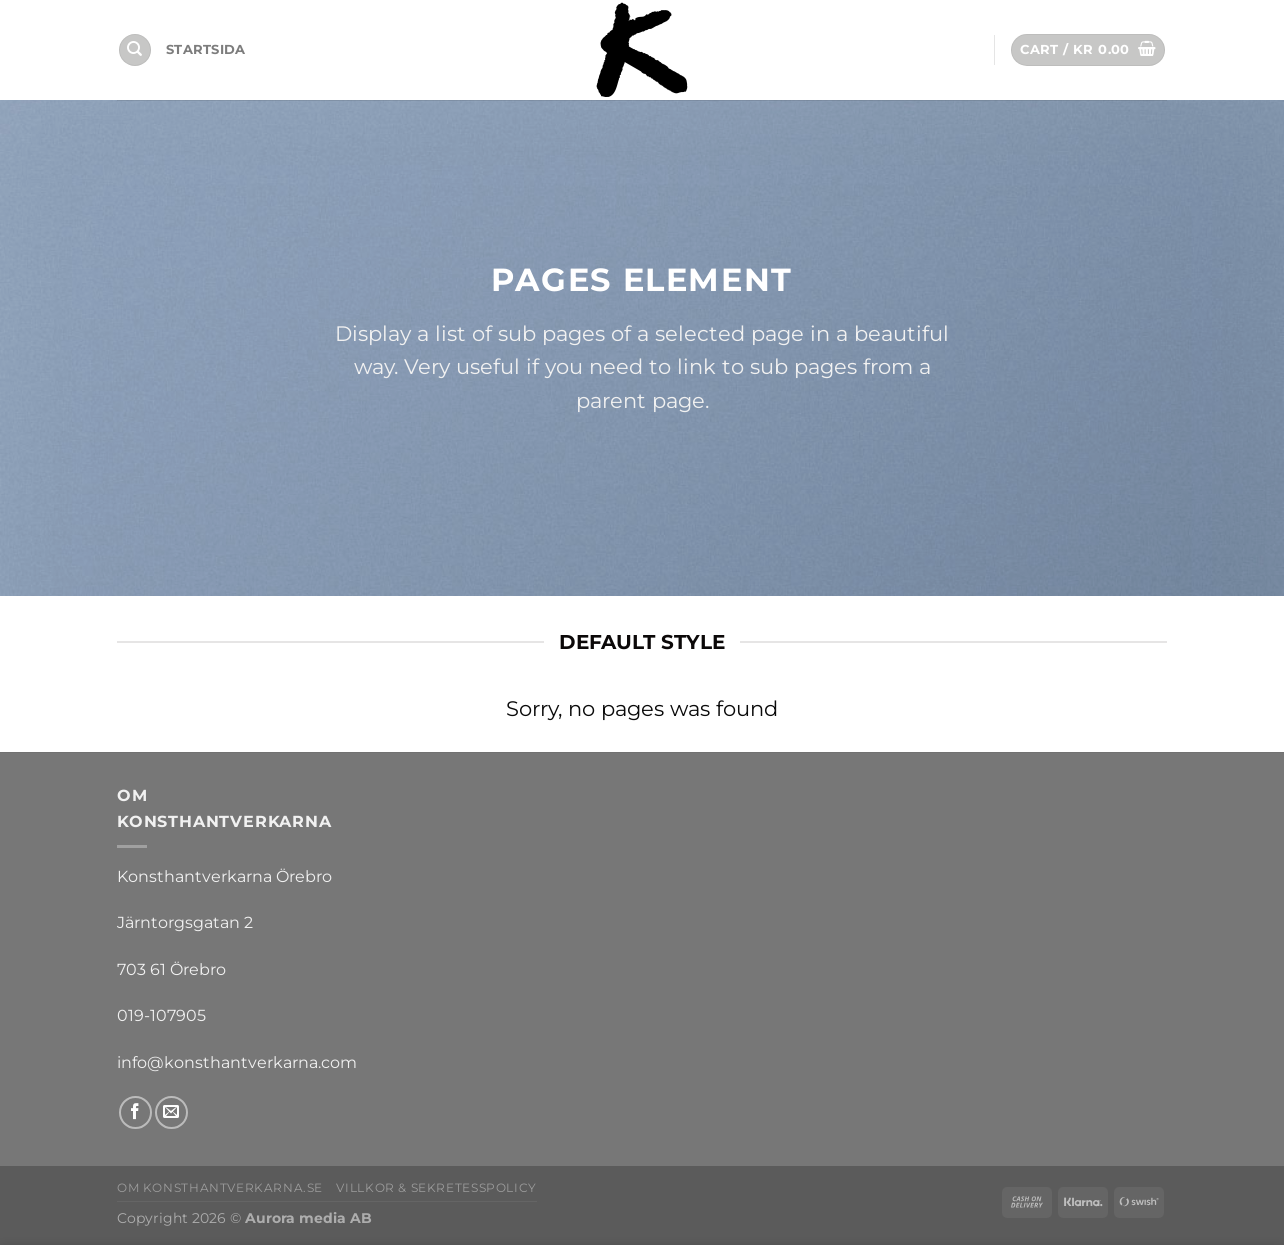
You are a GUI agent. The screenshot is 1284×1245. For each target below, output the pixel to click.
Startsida (205, 49)
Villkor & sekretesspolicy (436, 1187)
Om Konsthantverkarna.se (220, 1187)
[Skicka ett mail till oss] (171, 1112)
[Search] (135, 50)
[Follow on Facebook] (135, 1112)
